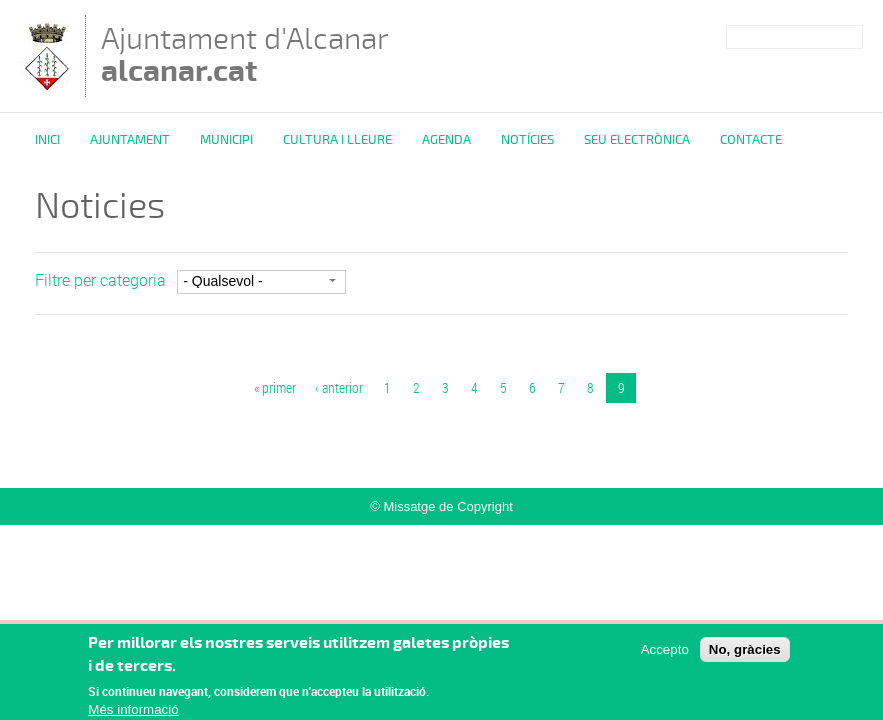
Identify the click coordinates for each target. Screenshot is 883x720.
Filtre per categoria (100, 280)
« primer (275, 387)
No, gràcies (745, 654)
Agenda (446, 140)
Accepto (665, 654)
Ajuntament (130, 140)
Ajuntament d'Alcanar (245, 54)
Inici (47, 140)
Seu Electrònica (637, 140)
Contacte (751, 140)
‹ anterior (339, 387)
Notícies (527, 140)
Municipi (226, 140)
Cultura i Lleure (337, 140)
